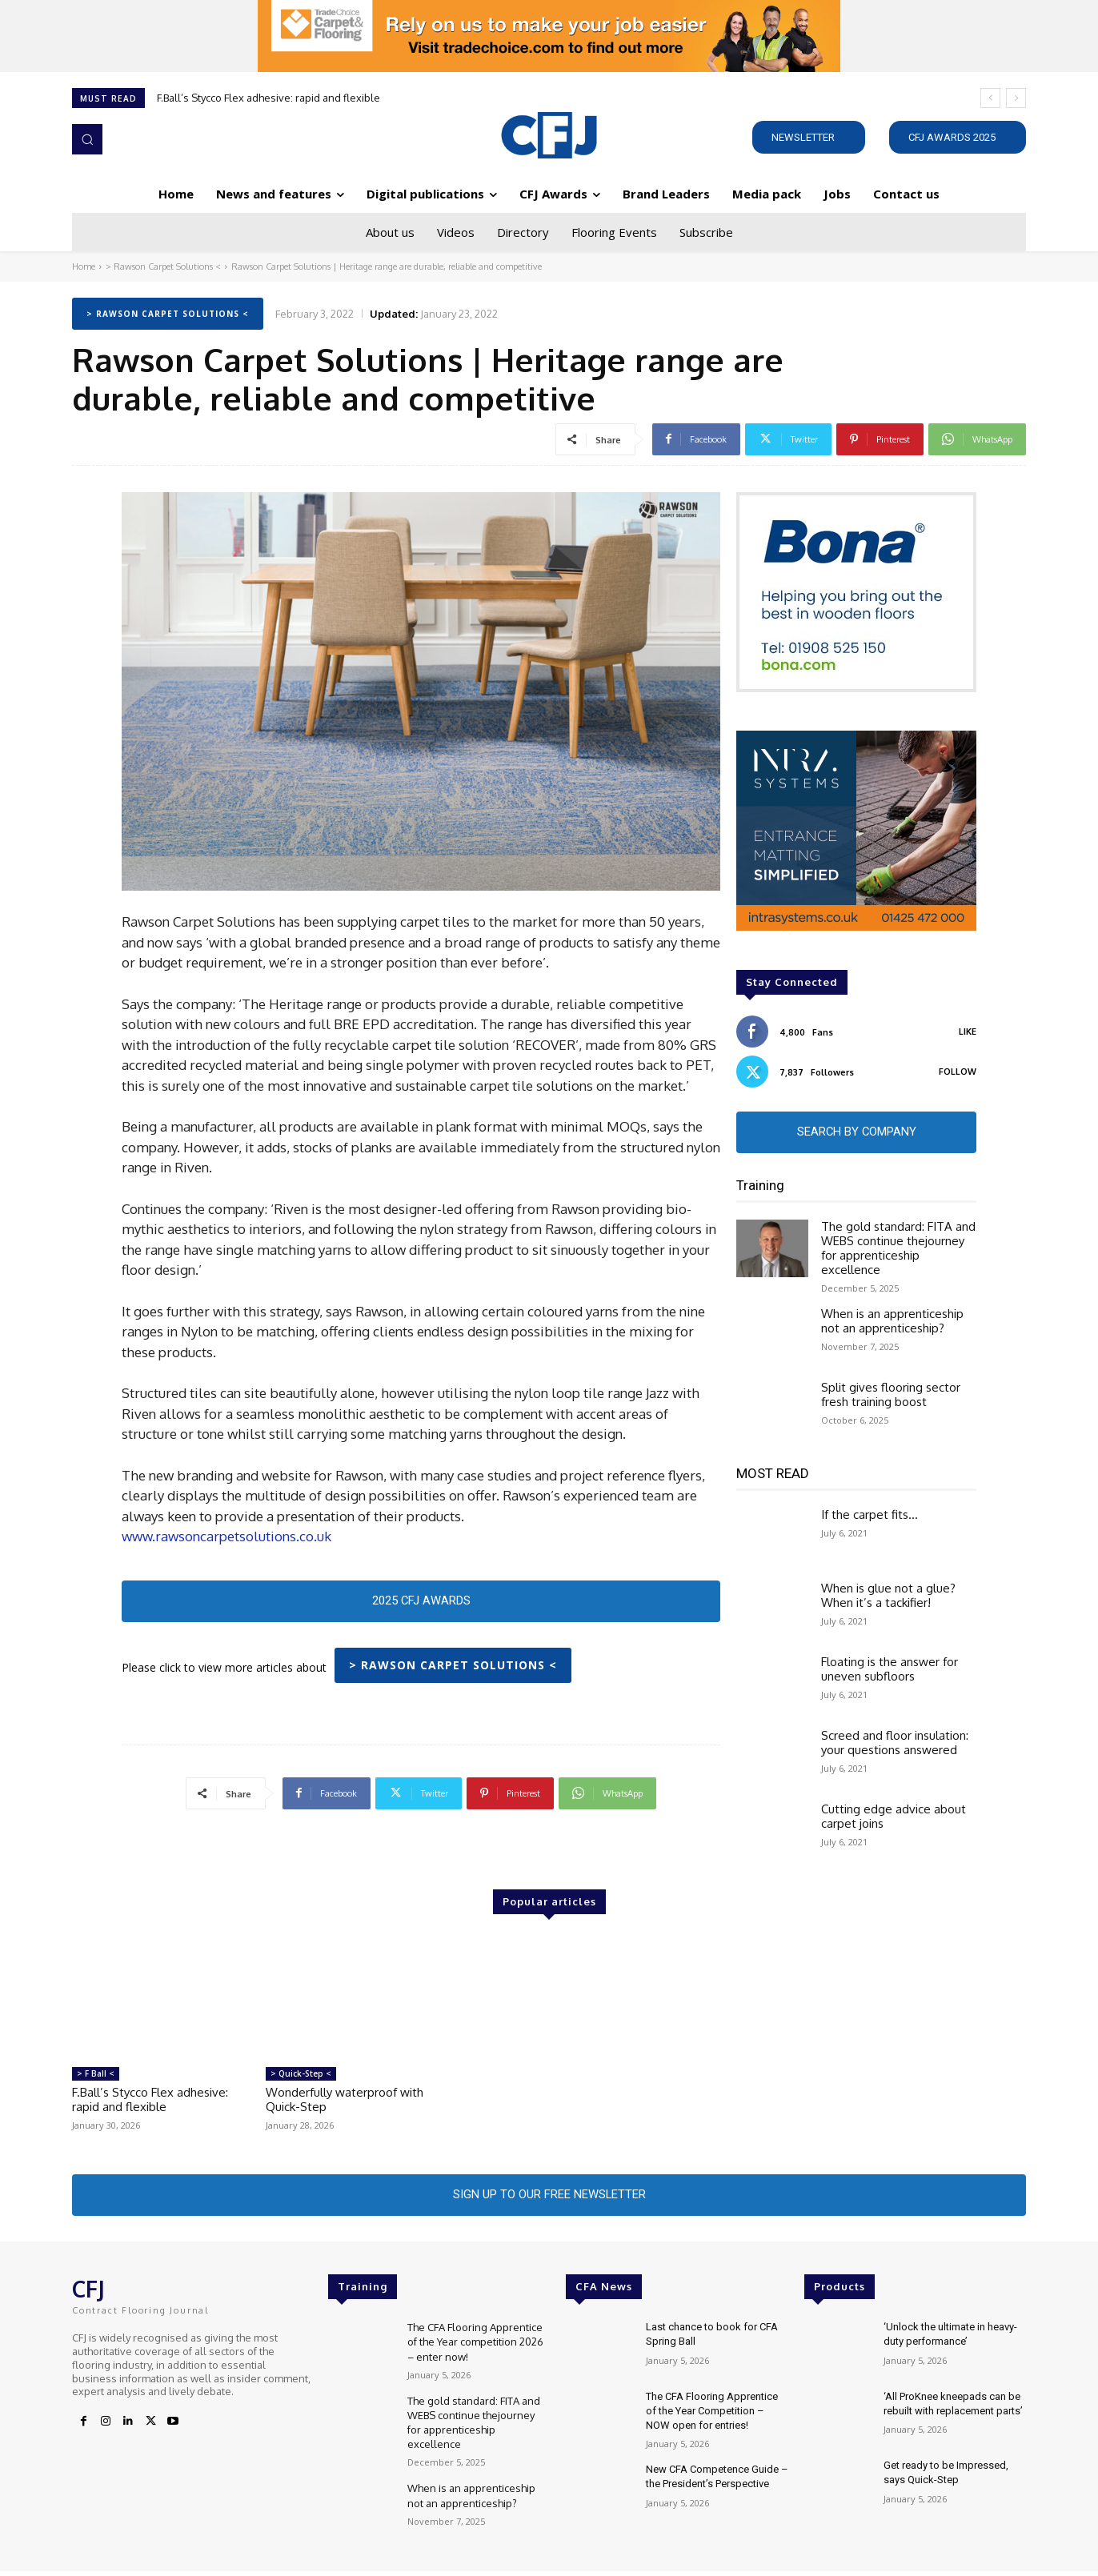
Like (967, 1031)
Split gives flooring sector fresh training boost (890, 1397)
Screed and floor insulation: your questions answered (894, 1745)
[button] (87, 139)
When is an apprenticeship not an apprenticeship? (892, 1323)
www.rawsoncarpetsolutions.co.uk (226, 1536)
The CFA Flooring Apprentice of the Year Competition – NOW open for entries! (712, 2415)
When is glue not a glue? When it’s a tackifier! (888, 1598)
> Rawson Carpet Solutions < (163, 266)
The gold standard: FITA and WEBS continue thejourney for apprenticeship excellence (898, 1250)
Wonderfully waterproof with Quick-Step (344, 2102)
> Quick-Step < (300, 2075)
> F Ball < (95, 2075)
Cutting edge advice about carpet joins (893, 1818)
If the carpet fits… (869, 1516)
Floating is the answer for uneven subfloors (889, 1671)
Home (83, 266)
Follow (957, 1071)
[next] (1016, 98)
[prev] (990, 98)
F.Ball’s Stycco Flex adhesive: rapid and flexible (268, 97)
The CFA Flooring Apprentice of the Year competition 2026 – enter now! (475, 2346)
